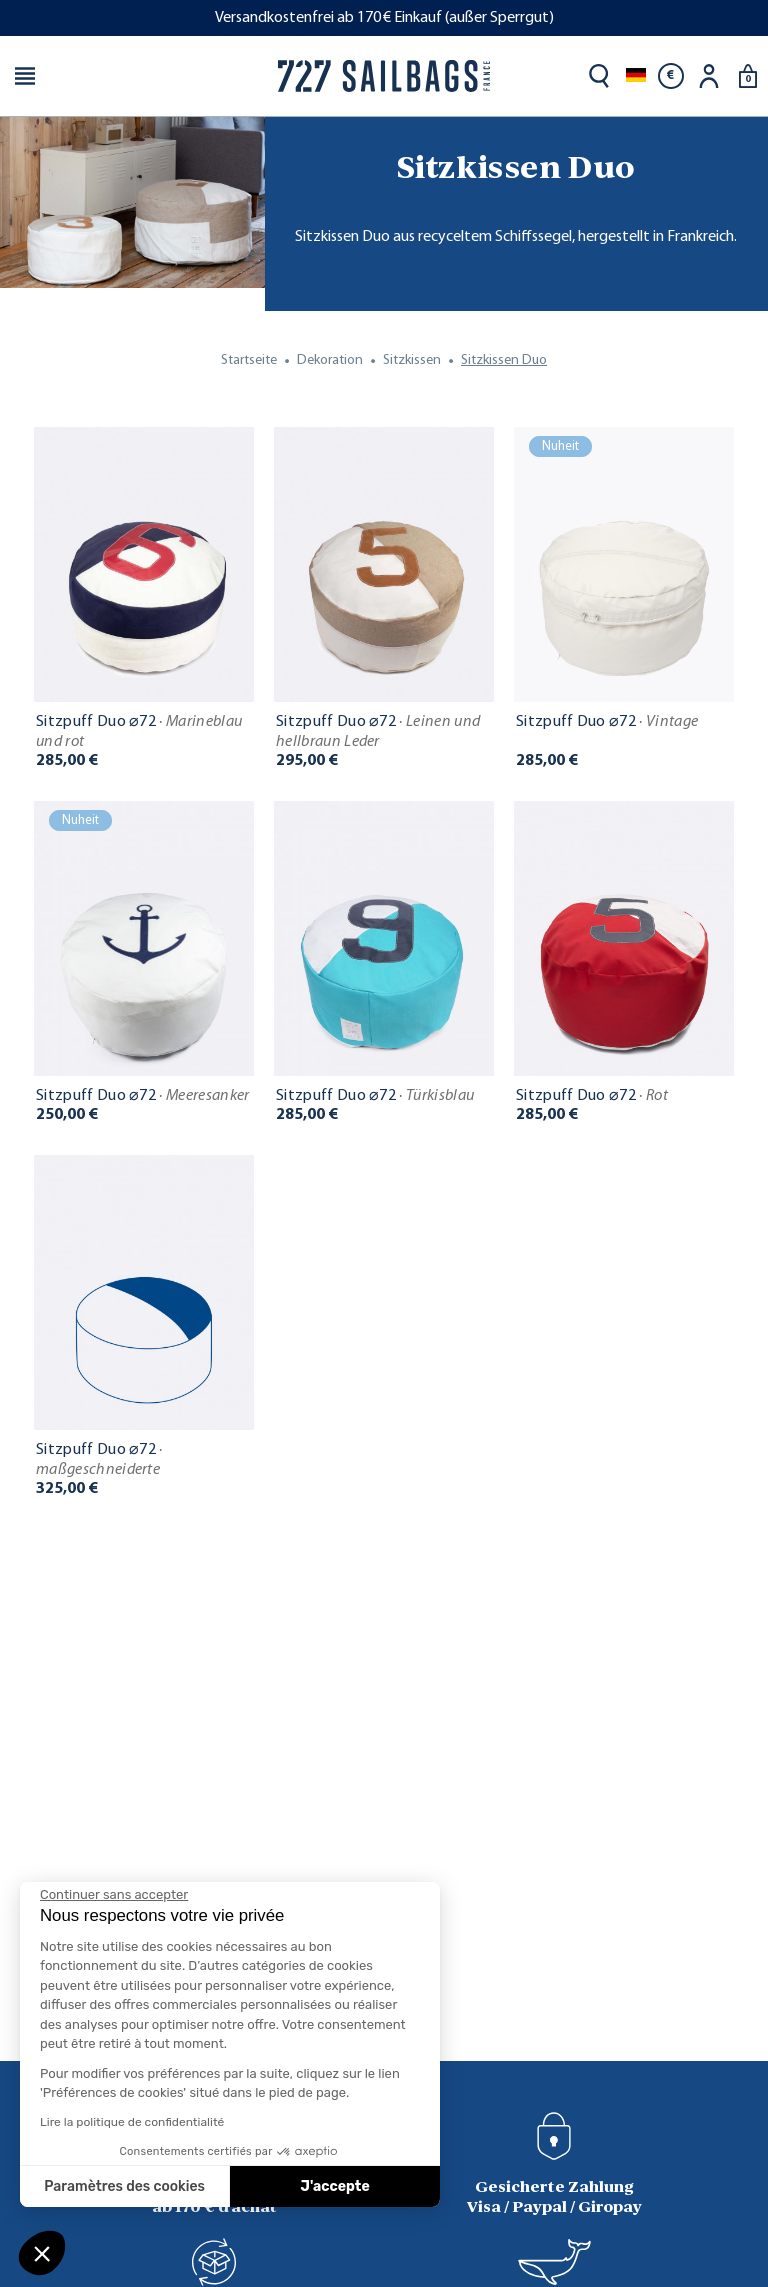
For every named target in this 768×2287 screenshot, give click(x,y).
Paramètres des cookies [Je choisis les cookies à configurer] (124, 2186)
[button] (42, 2253)
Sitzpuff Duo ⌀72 (139, 732)
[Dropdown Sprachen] (636, 76)
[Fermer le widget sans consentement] (114, 1895)
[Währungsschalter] (671, 76)
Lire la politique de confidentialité (132, 2122)
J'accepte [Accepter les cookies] (335, 2186)
